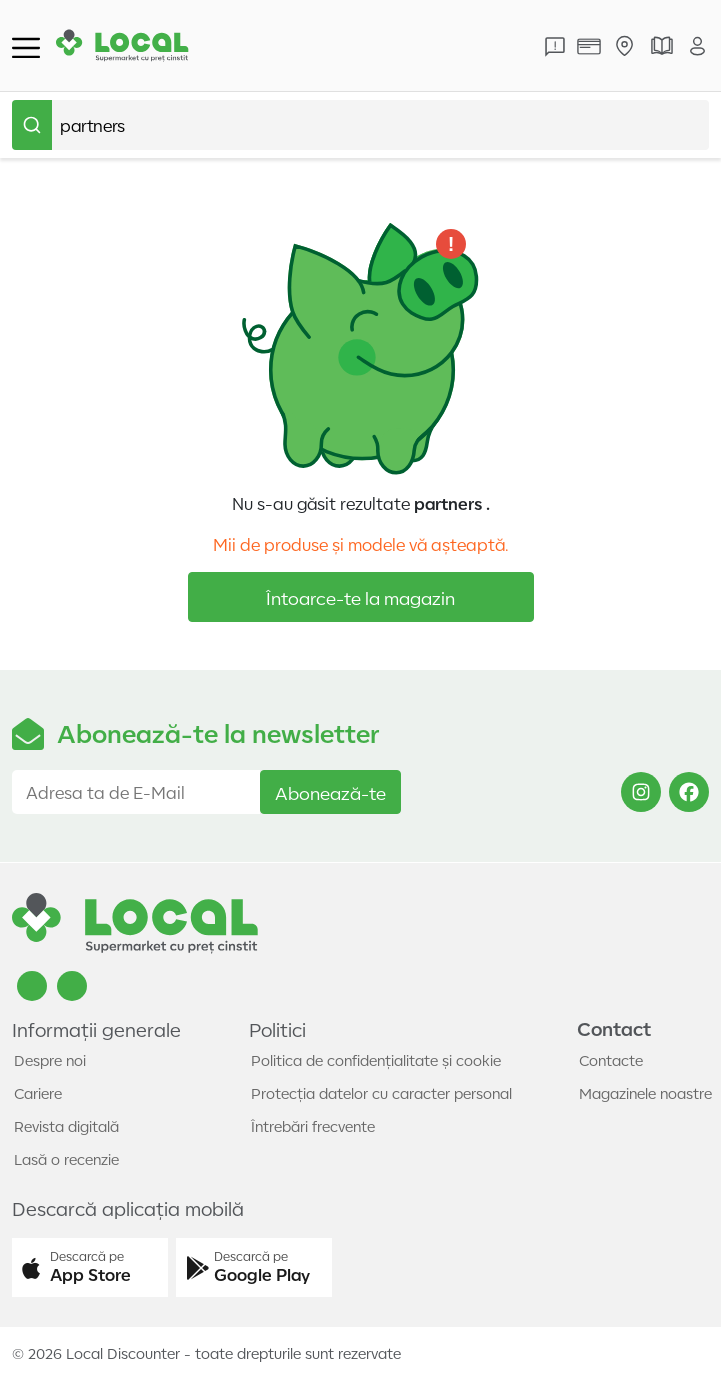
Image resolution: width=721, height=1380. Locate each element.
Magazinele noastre (645, 1093)
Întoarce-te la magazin (360, 597)
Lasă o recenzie (66, 1159)
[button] (90, 1268)
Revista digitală (66, 1126)
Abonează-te (330, 792)
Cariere (38, 1093)
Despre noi (50, 1060)
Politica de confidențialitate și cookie (376, 1060)
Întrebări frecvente (313, 1126)
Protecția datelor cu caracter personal (381, 1093)
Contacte (611, 1060)
